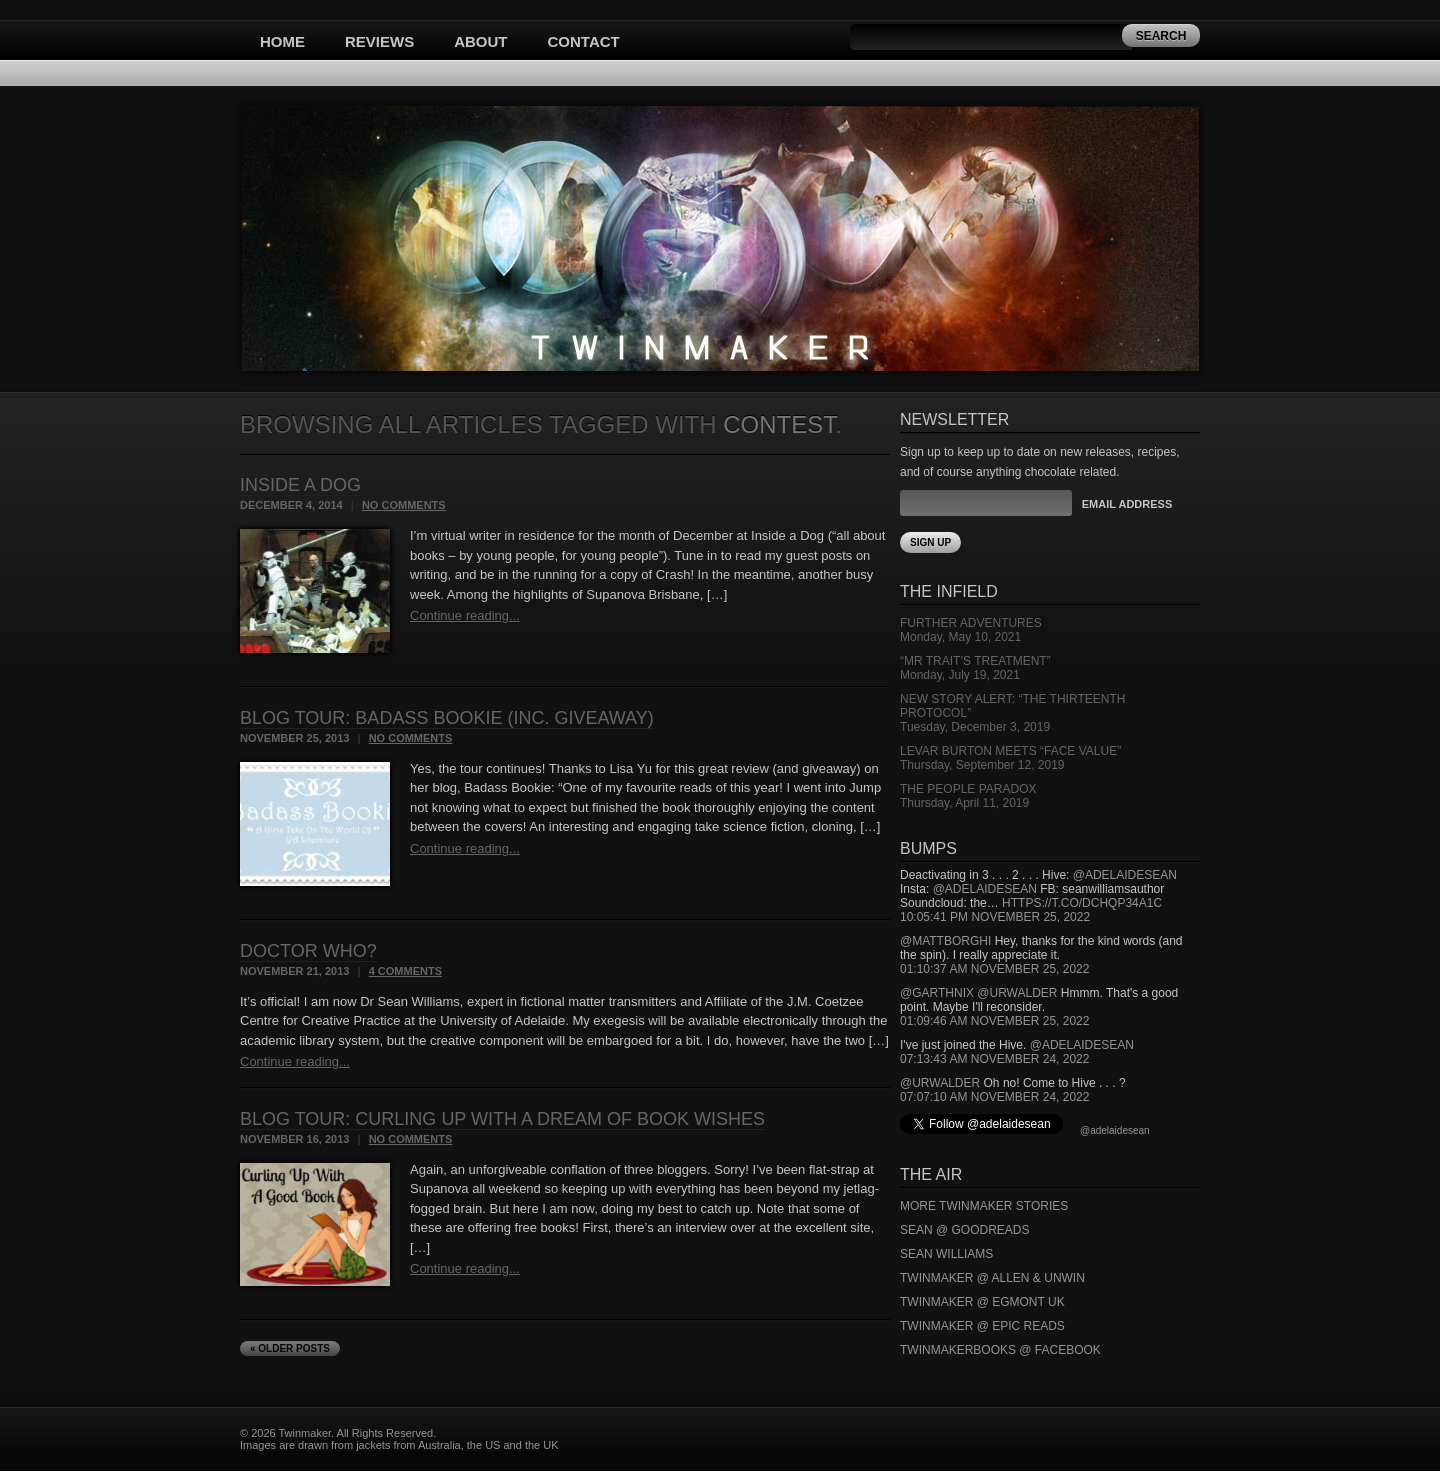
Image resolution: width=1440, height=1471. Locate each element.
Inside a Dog (300, 485)
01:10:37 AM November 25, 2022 (994, 969)
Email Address (1127, 504)
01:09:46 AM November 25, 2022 (994, 1021)
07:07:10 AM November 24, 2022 (994, 1097)
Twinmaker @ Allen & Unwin (992, 1278)
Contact (584, 41)
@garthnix (937, 993)
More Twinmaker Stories (984, 1206)
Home (282, 41)
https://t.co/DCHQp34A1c (1082, 903)
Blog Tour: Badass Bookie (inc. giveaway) (447, 718)
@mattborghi (945, 941)
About (480, 41)
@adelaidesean (1125, 875)
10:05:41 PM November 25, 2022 (995, 917)
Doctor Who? (308, 951)
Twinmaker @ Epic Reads (982, 1326)
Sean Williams (946, 1254)
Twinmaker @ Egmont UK (982, 1302)
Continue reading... (465, 615)
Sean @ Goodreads (965, 1230)
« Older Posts (290, 1348)
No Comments (404, 505)
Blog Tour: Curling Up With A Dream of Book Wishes (502, 1119)
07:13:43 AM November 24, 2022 (994, 1059)
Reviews (379, 41)
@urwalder (1017, 993)
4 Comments (405, 971)
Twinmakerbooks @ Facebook (1000, 1350)
